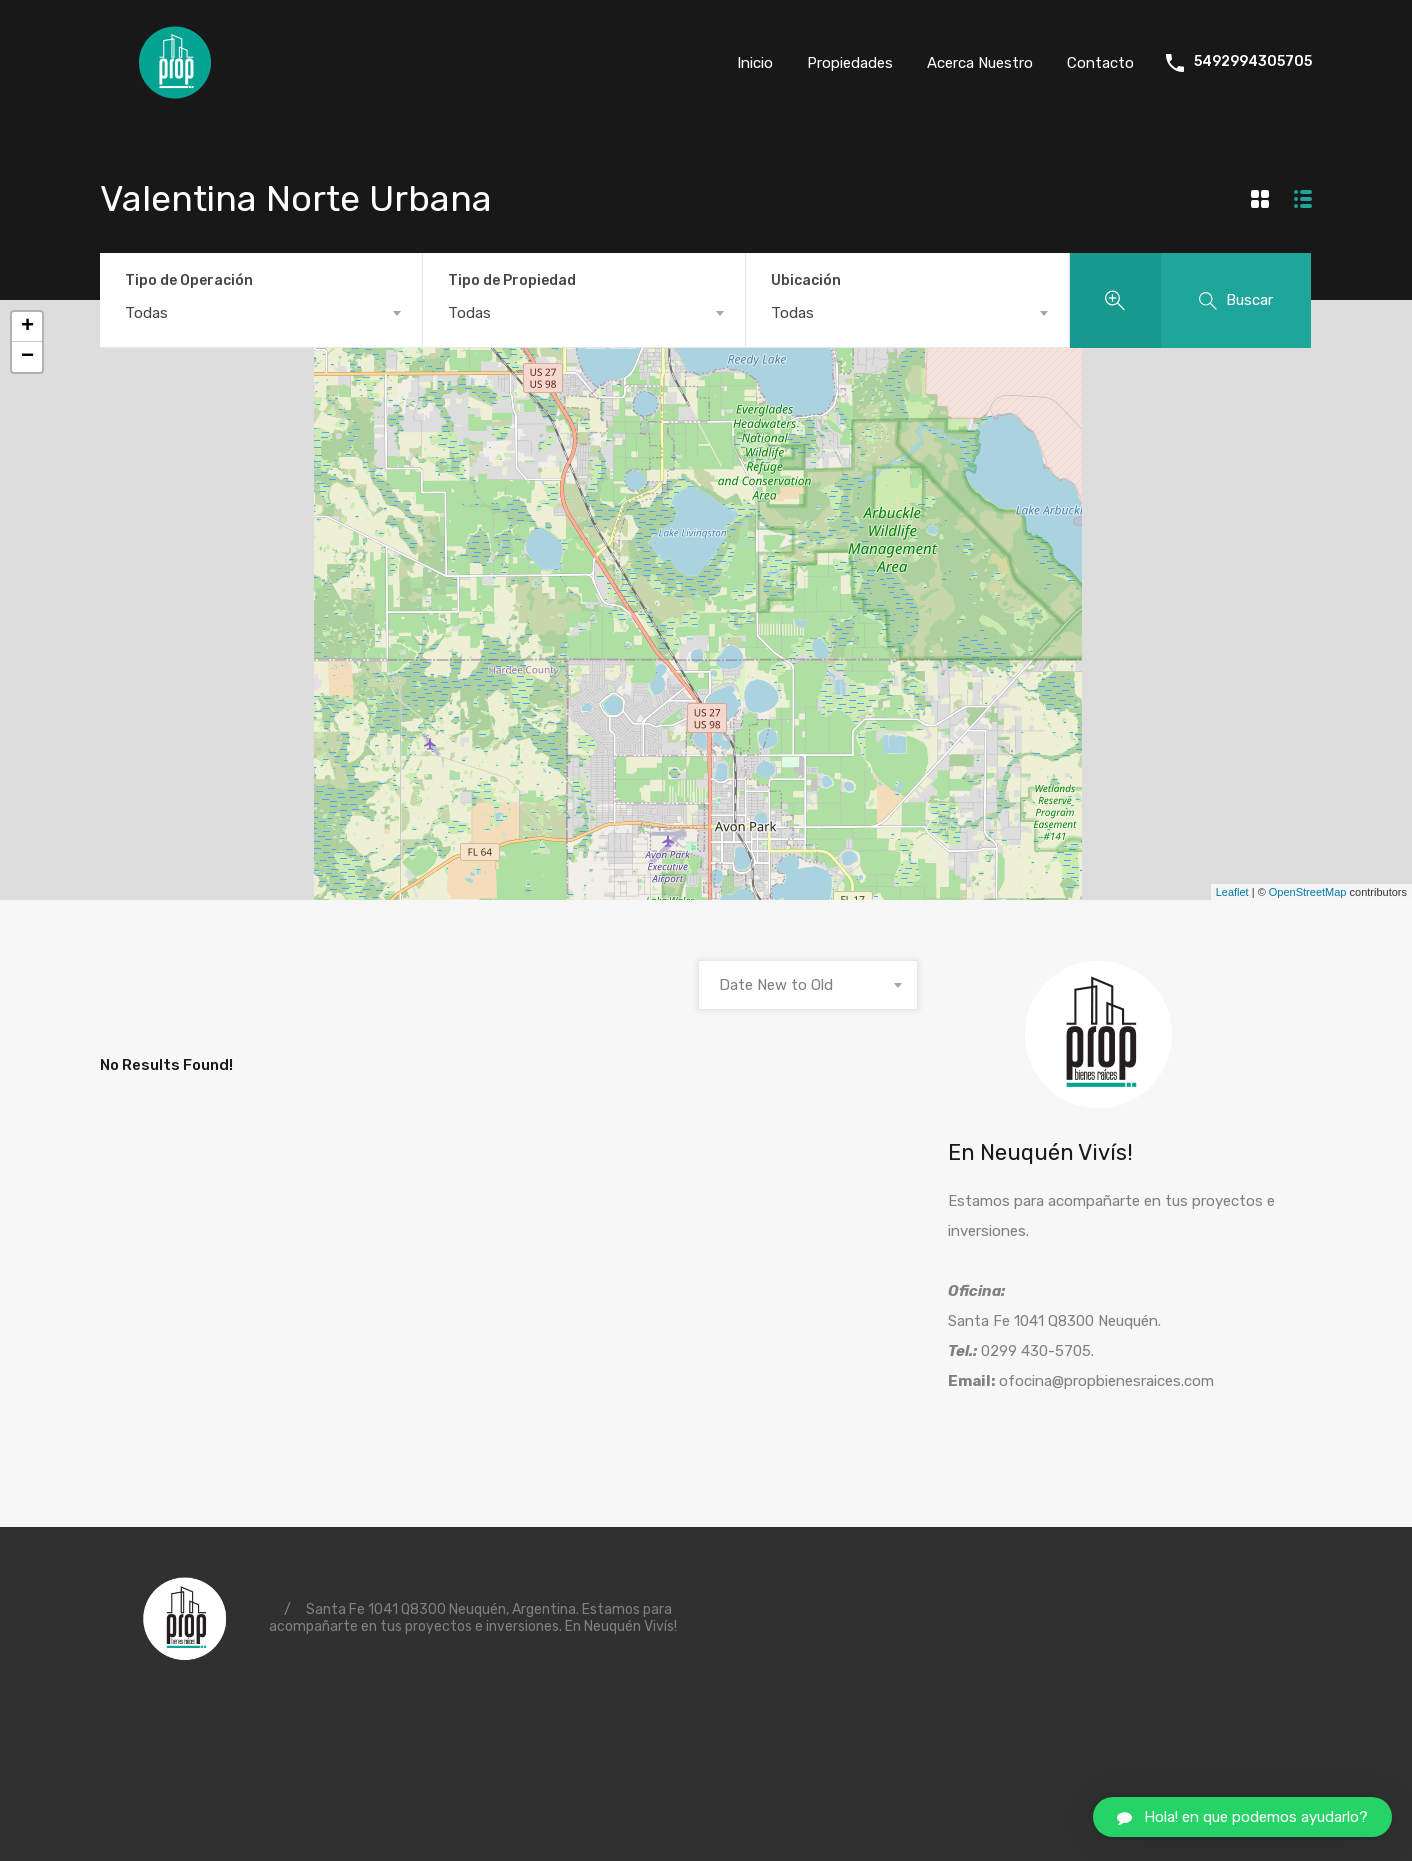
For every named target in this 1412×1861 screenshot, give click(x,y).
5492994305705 (1253, 62)
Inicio (755, 63)
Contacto (1100, 63)
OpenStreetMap (1308, 892)
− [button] (27, 357)
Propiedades (850, 63)
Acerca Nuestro (980, 63)
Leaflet (1232, 892)
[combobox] (261, 313)
